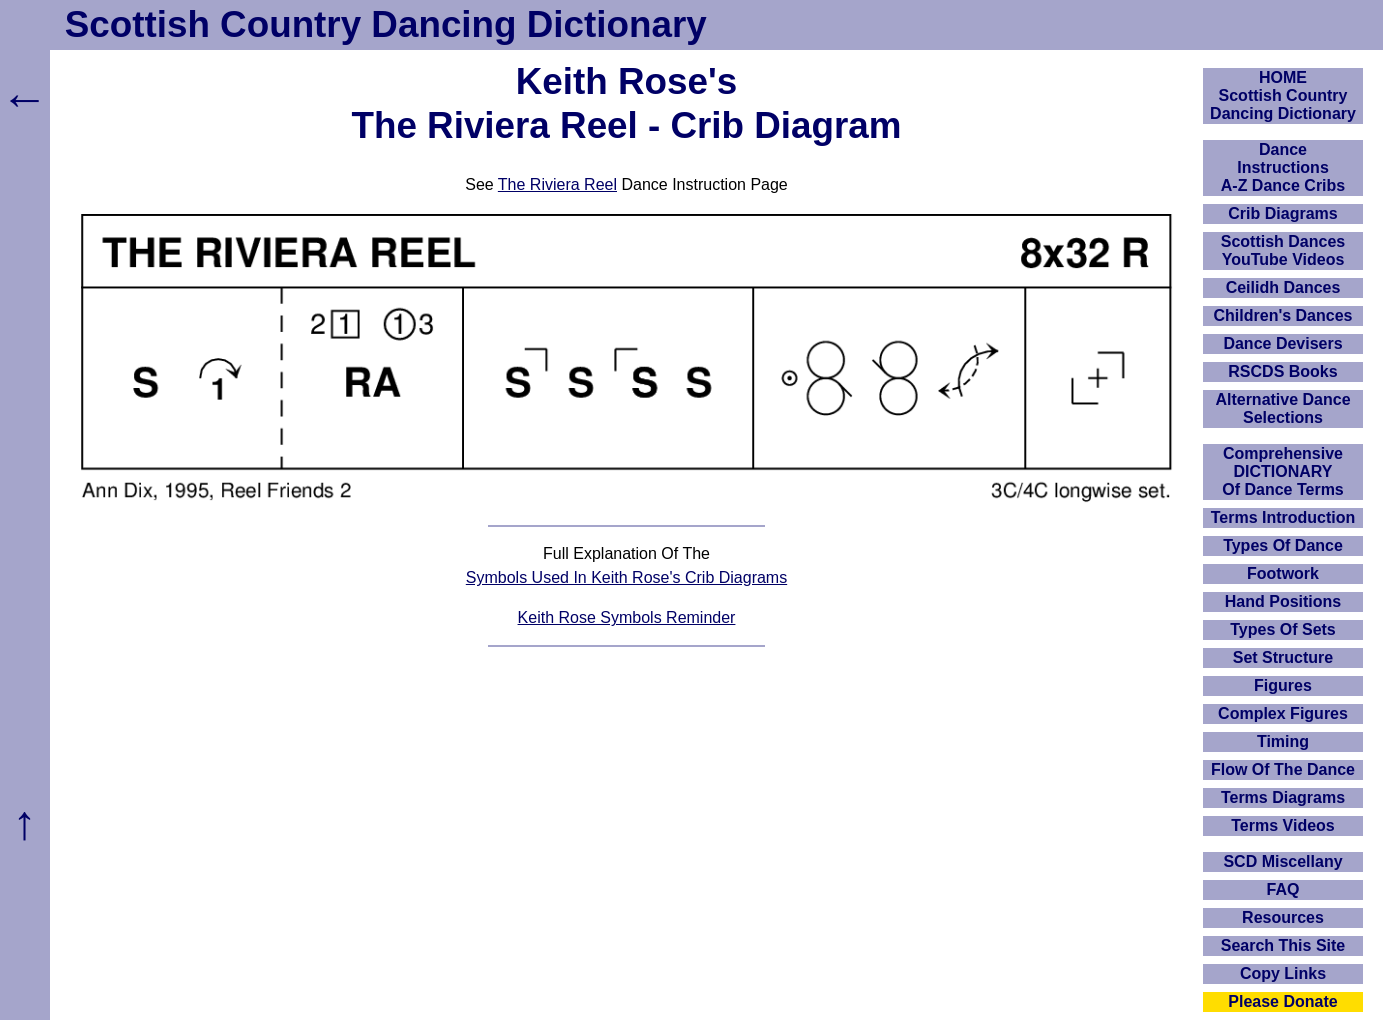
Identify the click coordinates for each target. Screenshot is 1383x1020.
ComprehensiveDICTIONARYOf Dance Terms (1283, 471)
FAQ (1283, 889)
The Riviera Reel (557, 184)
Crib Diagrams (1282, 213)
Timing (1283, 741)
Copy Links (1283, 973)
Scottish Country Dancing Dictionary (386, 24)
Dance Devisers (1282, 343)
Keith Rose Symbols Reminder (627, 617)
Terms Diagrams (1283, 797)
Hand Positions (1283, 601)
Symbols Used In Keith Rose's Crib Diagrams (626, 577)
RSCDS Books (1282, 371)
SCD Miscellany (1282, 861)
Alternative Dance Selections (1282, 408)
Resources (1283, 917)
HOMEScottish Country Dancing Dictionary (1283, 95)
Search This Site (1283, 945)
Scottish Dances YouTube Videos (1283, 250)
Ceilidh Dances (1283, 287)
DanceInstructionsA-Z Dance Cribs (1283, 167)
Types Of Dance (1283, 545)
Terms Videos (1282, 825)
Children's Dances (1283, 315)
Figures (1283, 685)
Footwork (1283, 573)
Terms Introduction (1283, 517)
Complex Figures (1283, 713)
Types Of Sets (1283, 629)
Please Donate (1282, 1001)
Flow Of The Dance (1283, 769)
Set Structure (1283, 657)
